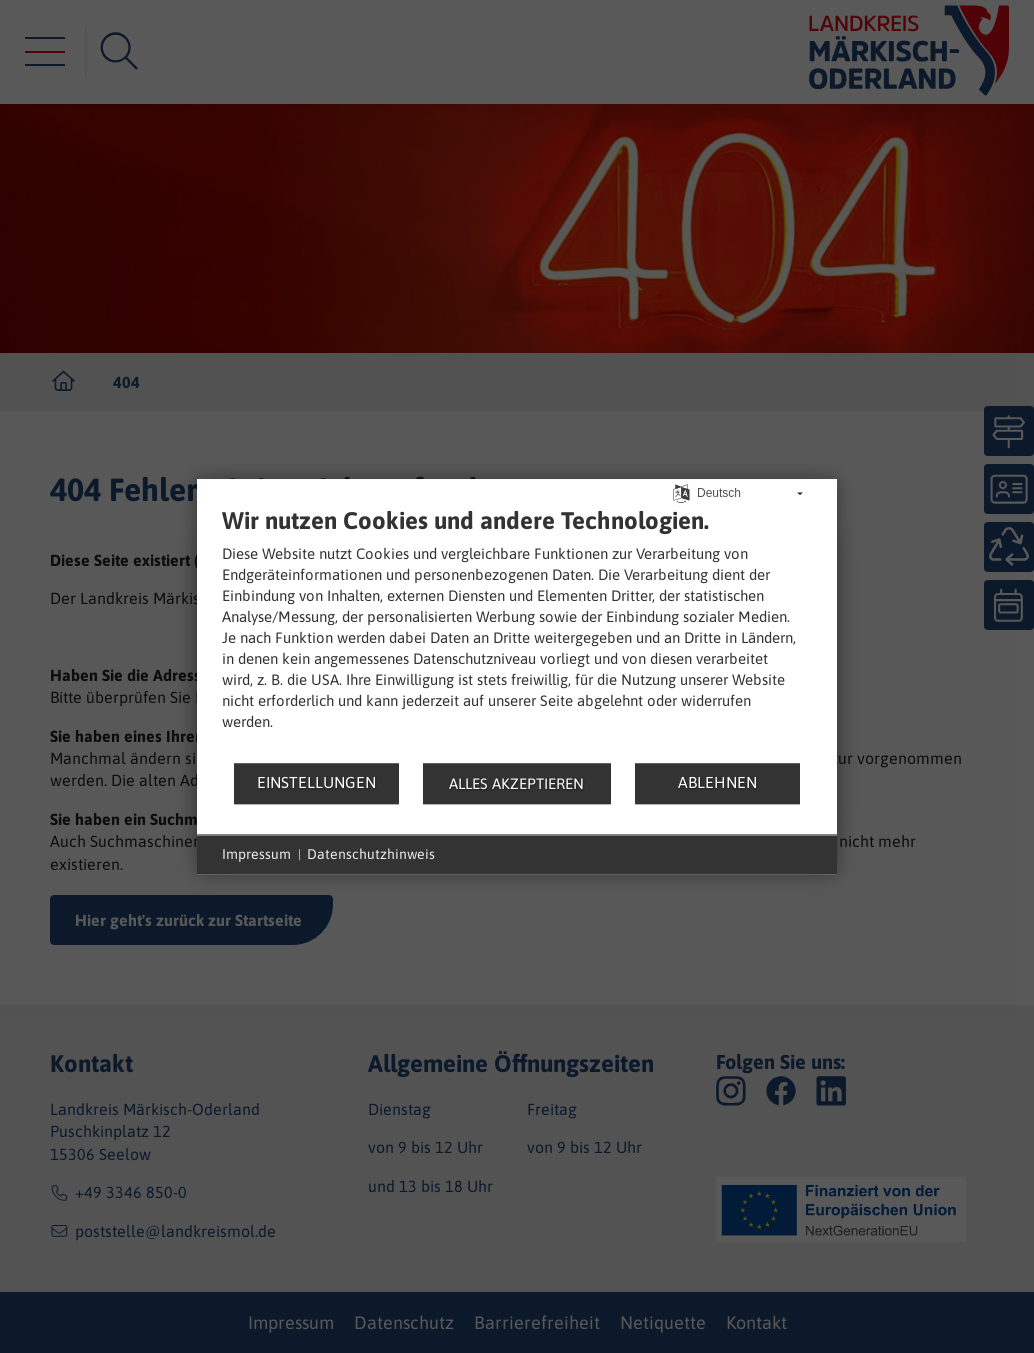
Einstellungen (316, 782)
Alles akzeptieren (516, 783)
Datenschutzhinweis (371, 854)
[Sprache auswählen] (681, 491)
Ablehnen (717, 782)
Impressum (256, 854)
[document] (517, 633)
